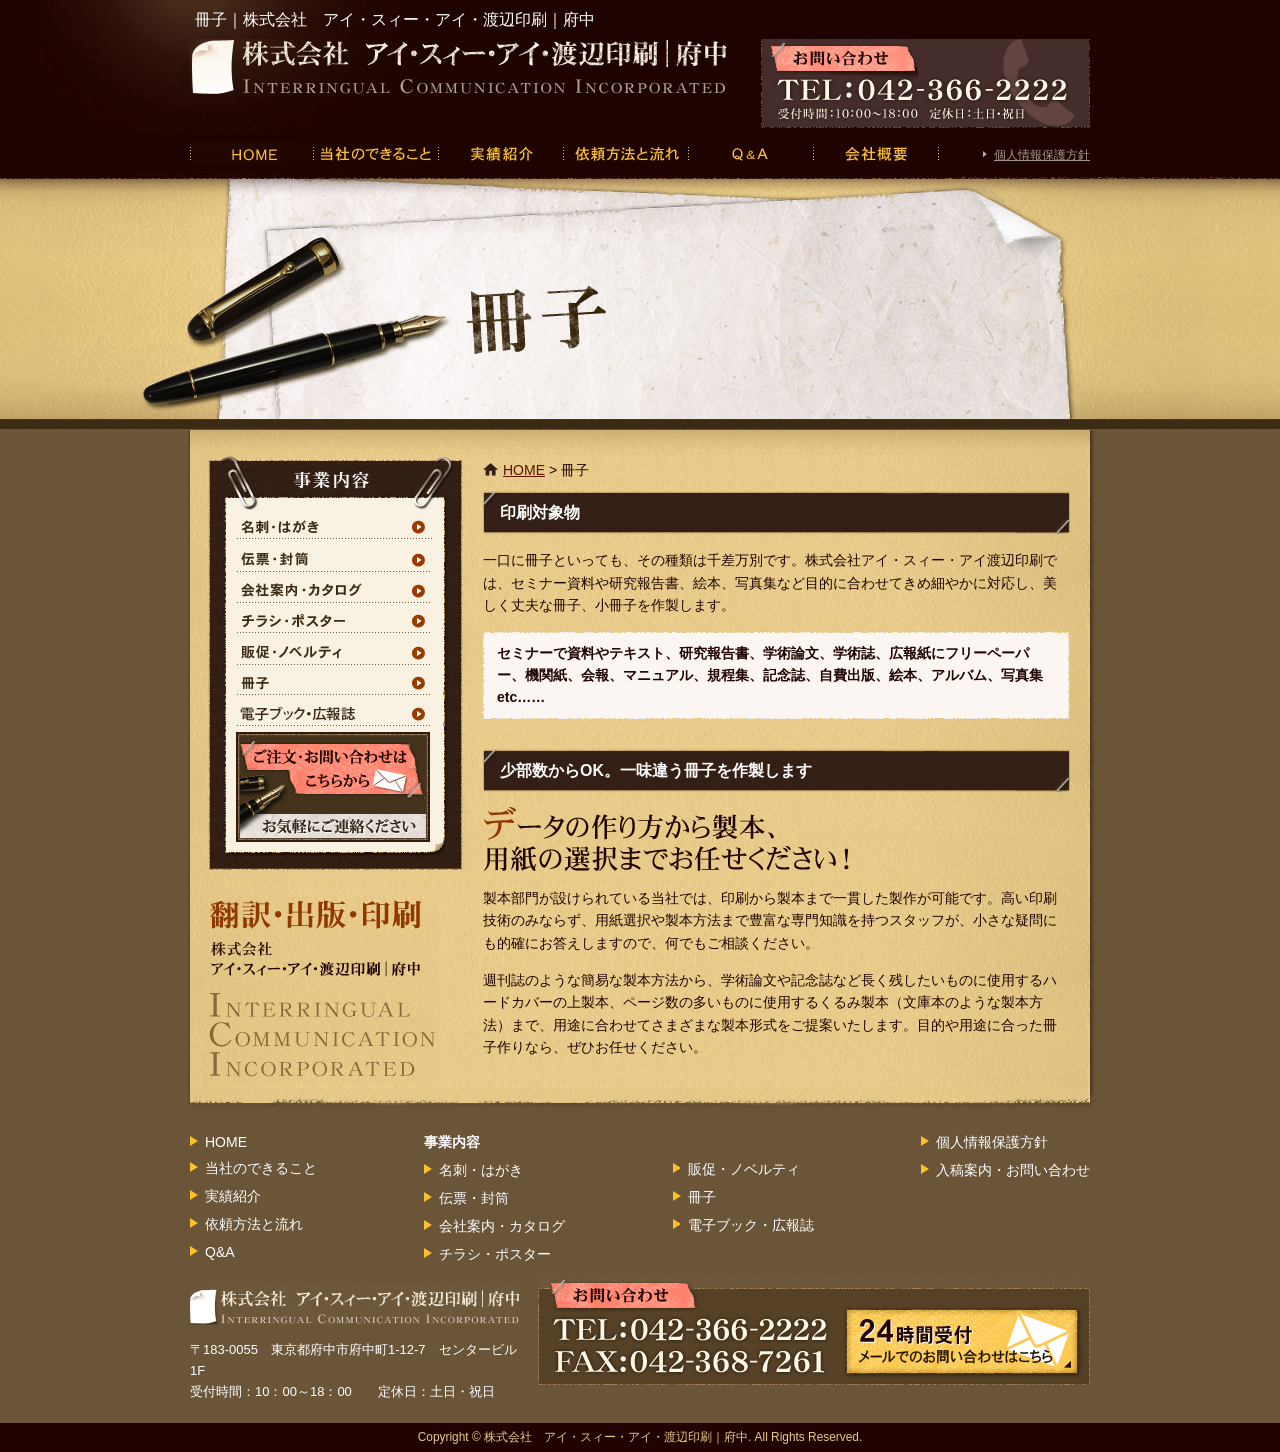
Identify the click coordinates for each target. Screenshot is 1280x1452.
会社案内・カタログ (335, 587)
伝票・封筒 (335, 556)
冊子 (335, 680)
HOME (251, 154)
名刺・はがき (335, 525)
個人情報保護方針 (1042, 155)
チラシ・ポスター (335, 618)
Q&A (750, 154)
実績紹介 (500, 154)
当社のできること (375, 154)
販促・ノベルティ (335, 649)
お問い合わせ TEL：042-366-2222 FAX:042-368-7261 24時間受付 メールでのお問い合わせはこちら (814, 1332)
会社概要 (876, 154)
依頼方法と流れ (625, 154)
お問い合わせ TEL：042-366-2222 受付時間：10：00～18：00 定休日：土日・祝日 (925, 83)
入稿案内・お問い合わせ (1013, 1170)
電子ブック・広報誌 (335, 711)
